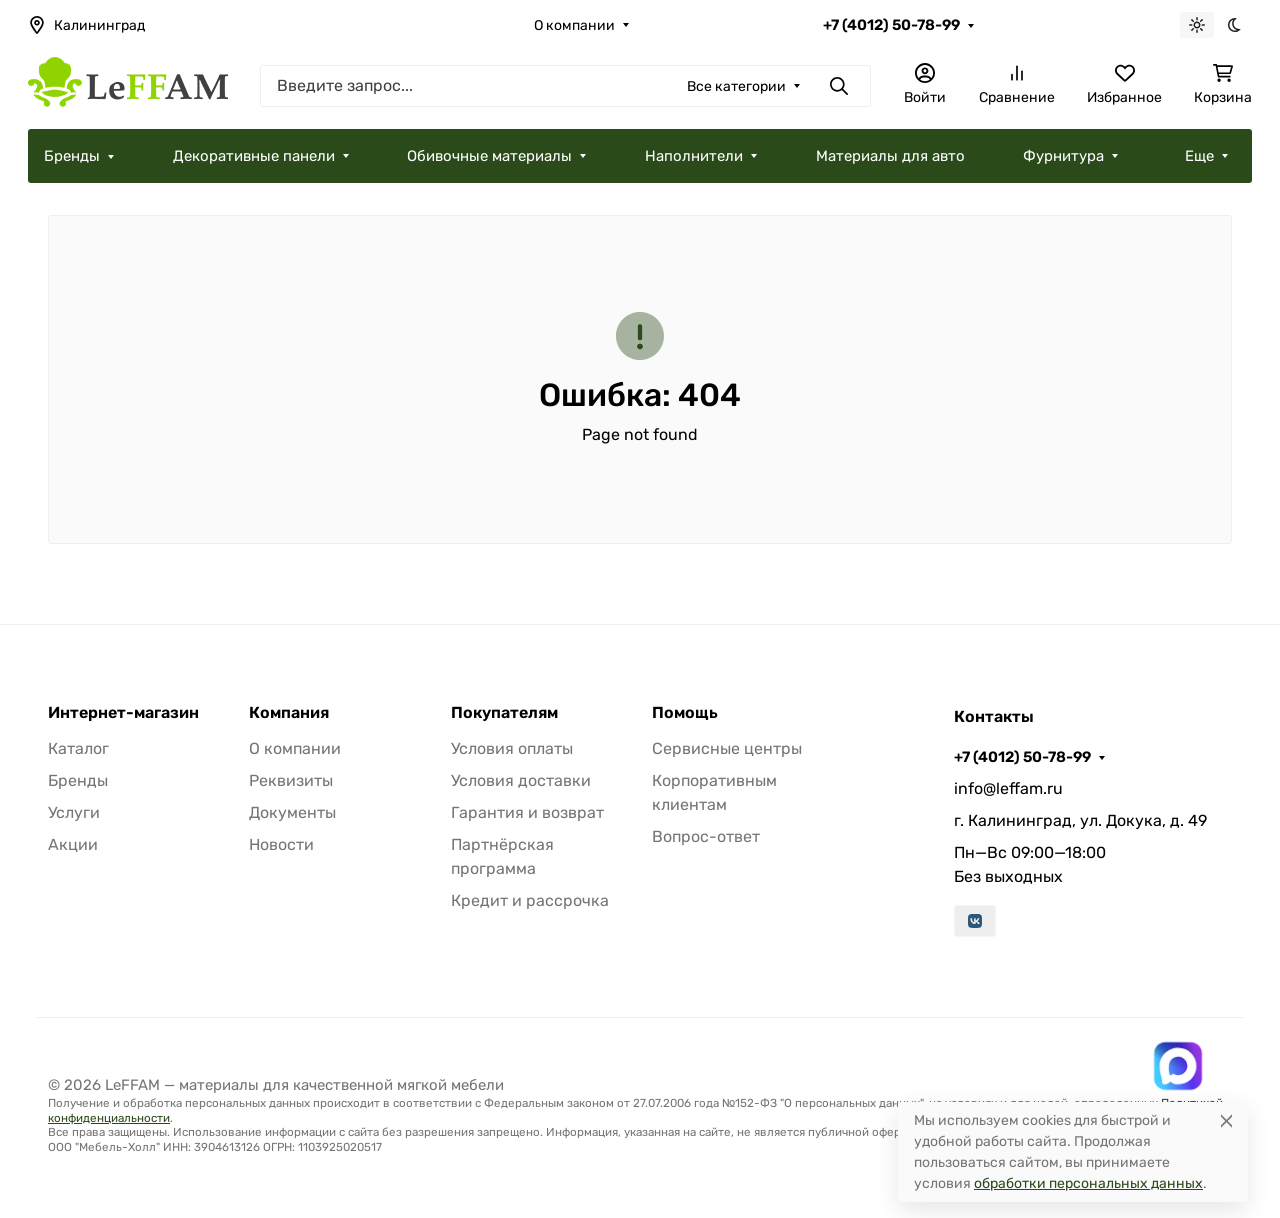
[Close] (1226, 1120)
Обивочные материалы (489, 156)
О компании (574, 25)
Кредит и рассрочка (530, 900)
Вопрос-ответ (706, 836)
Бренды (72, 156)
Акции (73, 844)
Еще (1199, 156)
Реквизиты (291, 780)
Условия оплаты (512, 748)
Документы (292, 812)
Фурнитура (1063, 156)
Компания (289, 713)
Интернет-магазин (123, 713)
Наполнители (694, 156)
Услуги (74, 812)
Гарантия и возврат (527, 812)
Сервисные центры (727, 748)
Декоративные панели (254, 156)
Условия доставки (521, 780)
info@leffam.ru (1008, 788)
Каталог (78, 748)
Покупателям (504, 713)
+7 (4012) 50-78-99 (891, 25)
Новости (281, 844)
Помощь (685, 713)
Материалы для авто (890, 156)
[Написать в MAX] (1178, 1066)
